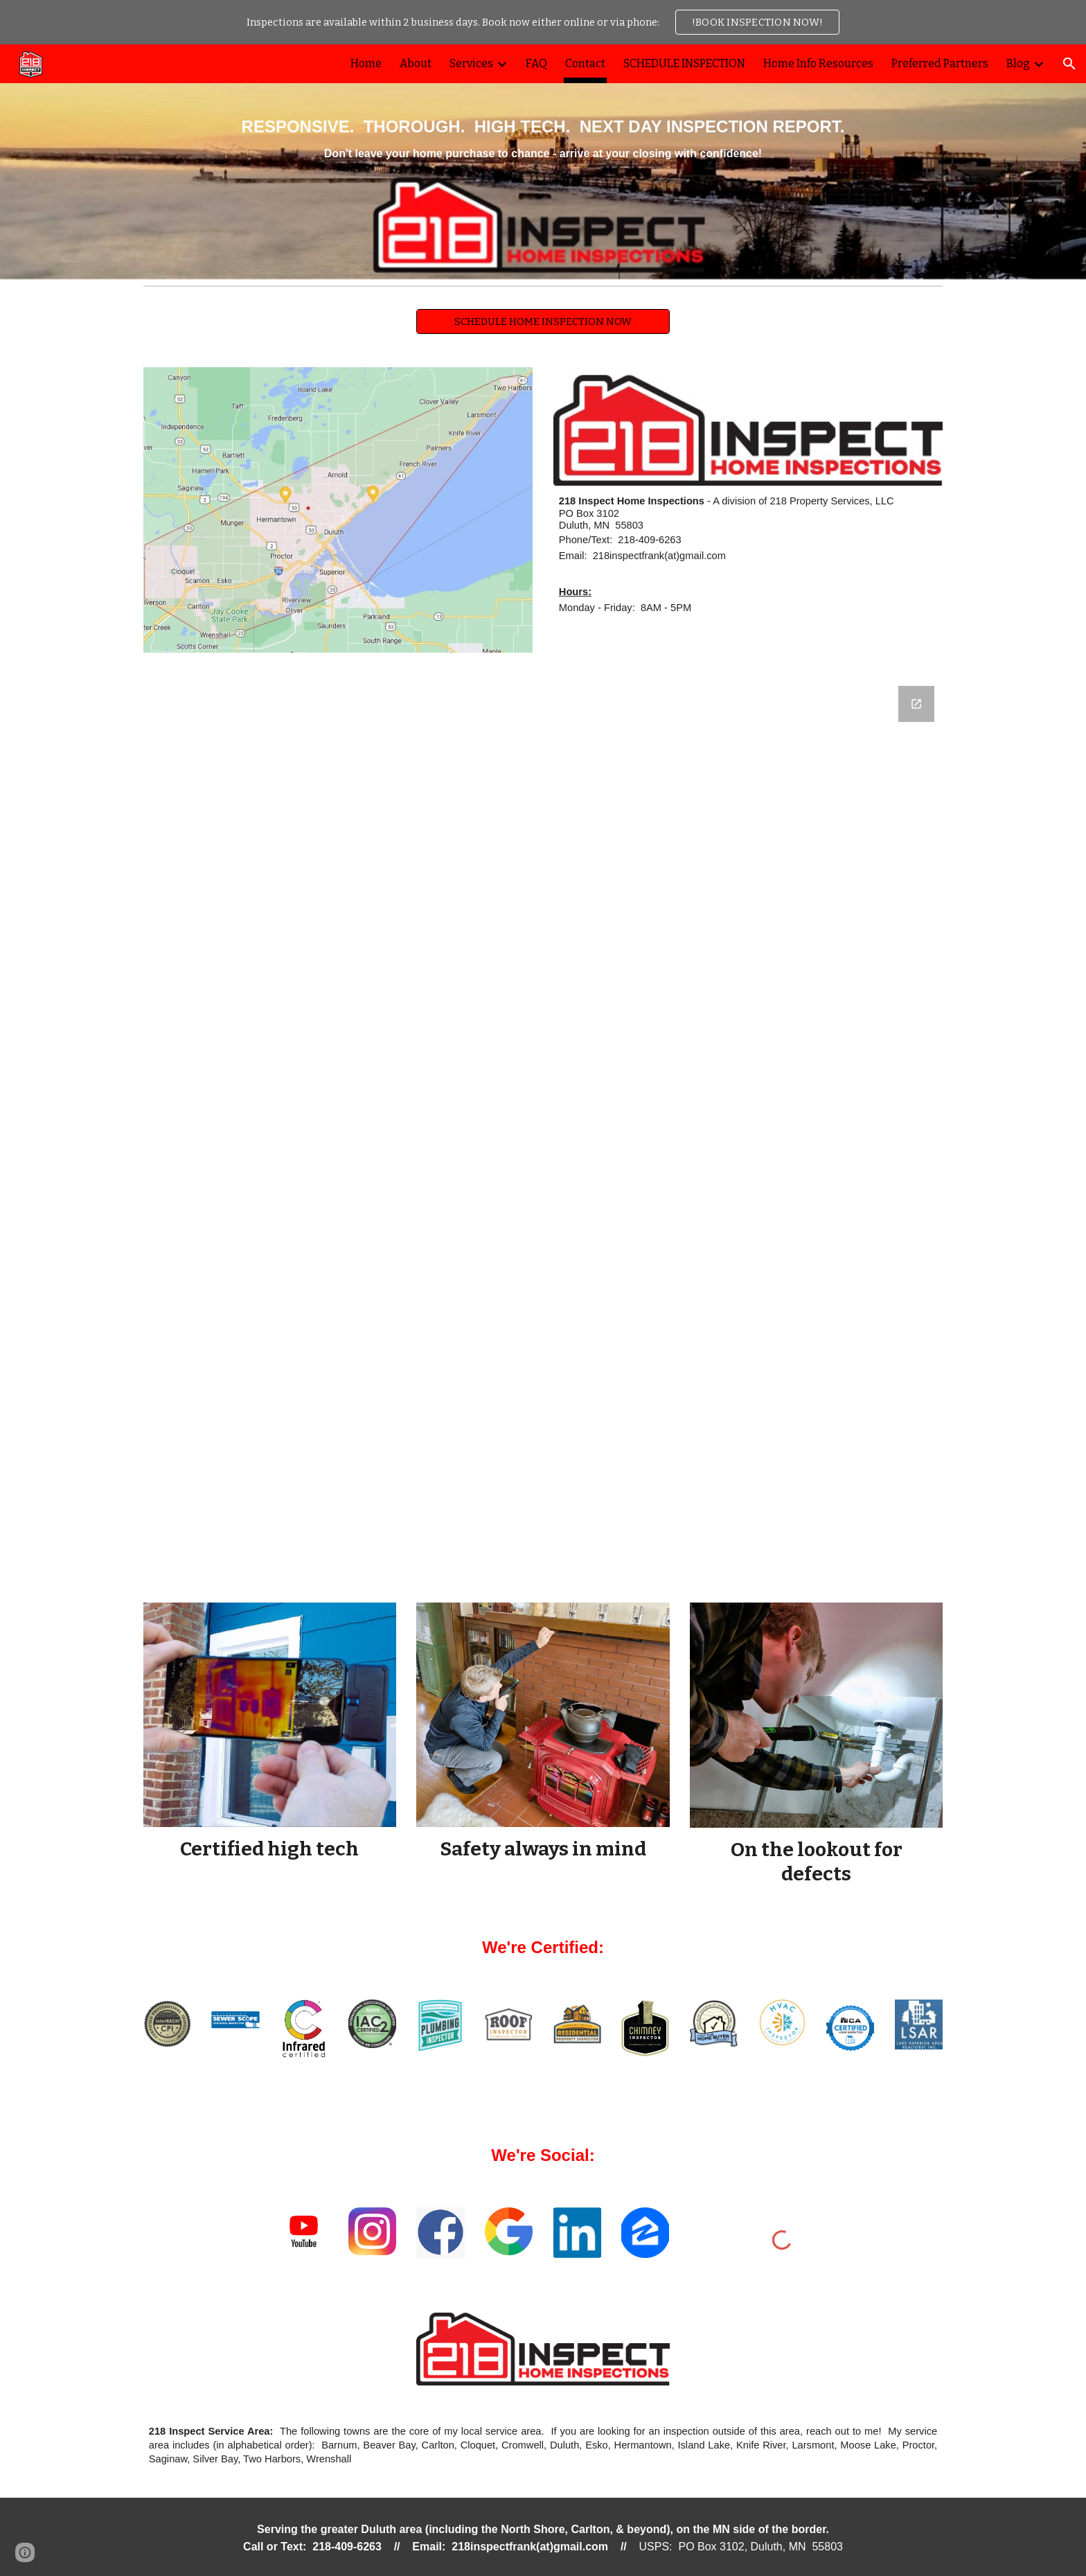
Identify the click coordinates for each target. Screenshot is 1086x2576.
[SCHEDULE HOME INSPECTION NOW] (542, 321)
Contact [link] (585, 63)
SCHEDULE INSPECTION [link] (684, 63)
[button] (1069, 63)
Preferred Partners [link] (939, 63)
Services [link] (471, 63)
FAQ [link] (536, 63)
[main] (543, 162)
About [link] (415, 63)
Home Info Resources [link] (818, 63)
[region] (543, 22)
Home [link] (366, 63)
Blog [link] (1018, 63)
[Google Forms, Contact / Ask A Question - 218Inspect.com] (543, 1127)
